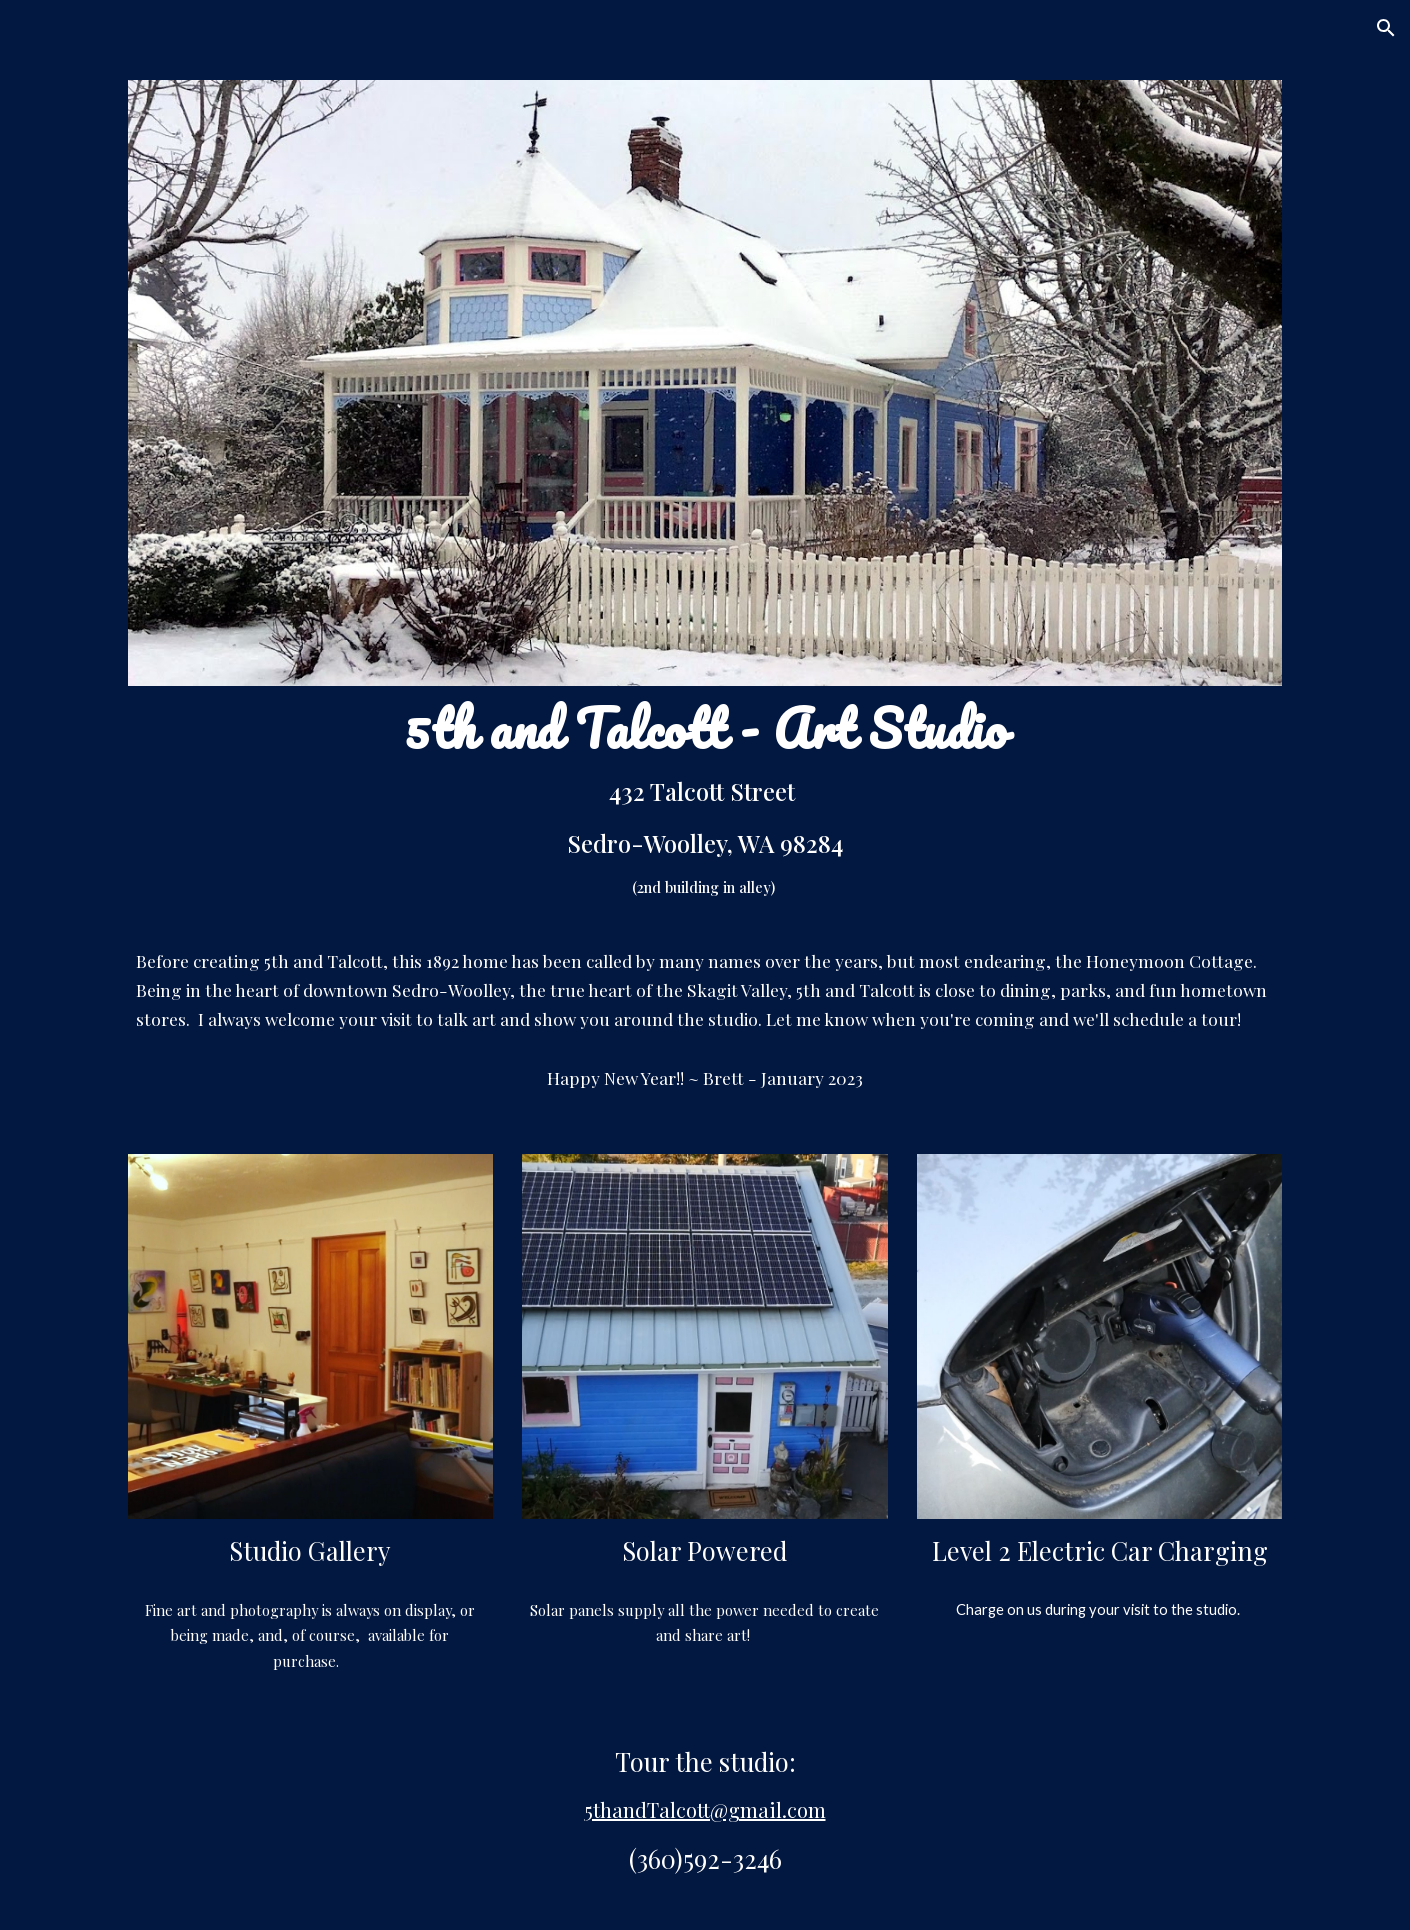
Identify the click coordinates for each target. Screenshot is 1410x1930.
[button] (1386, 28)
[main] (705, 809)
